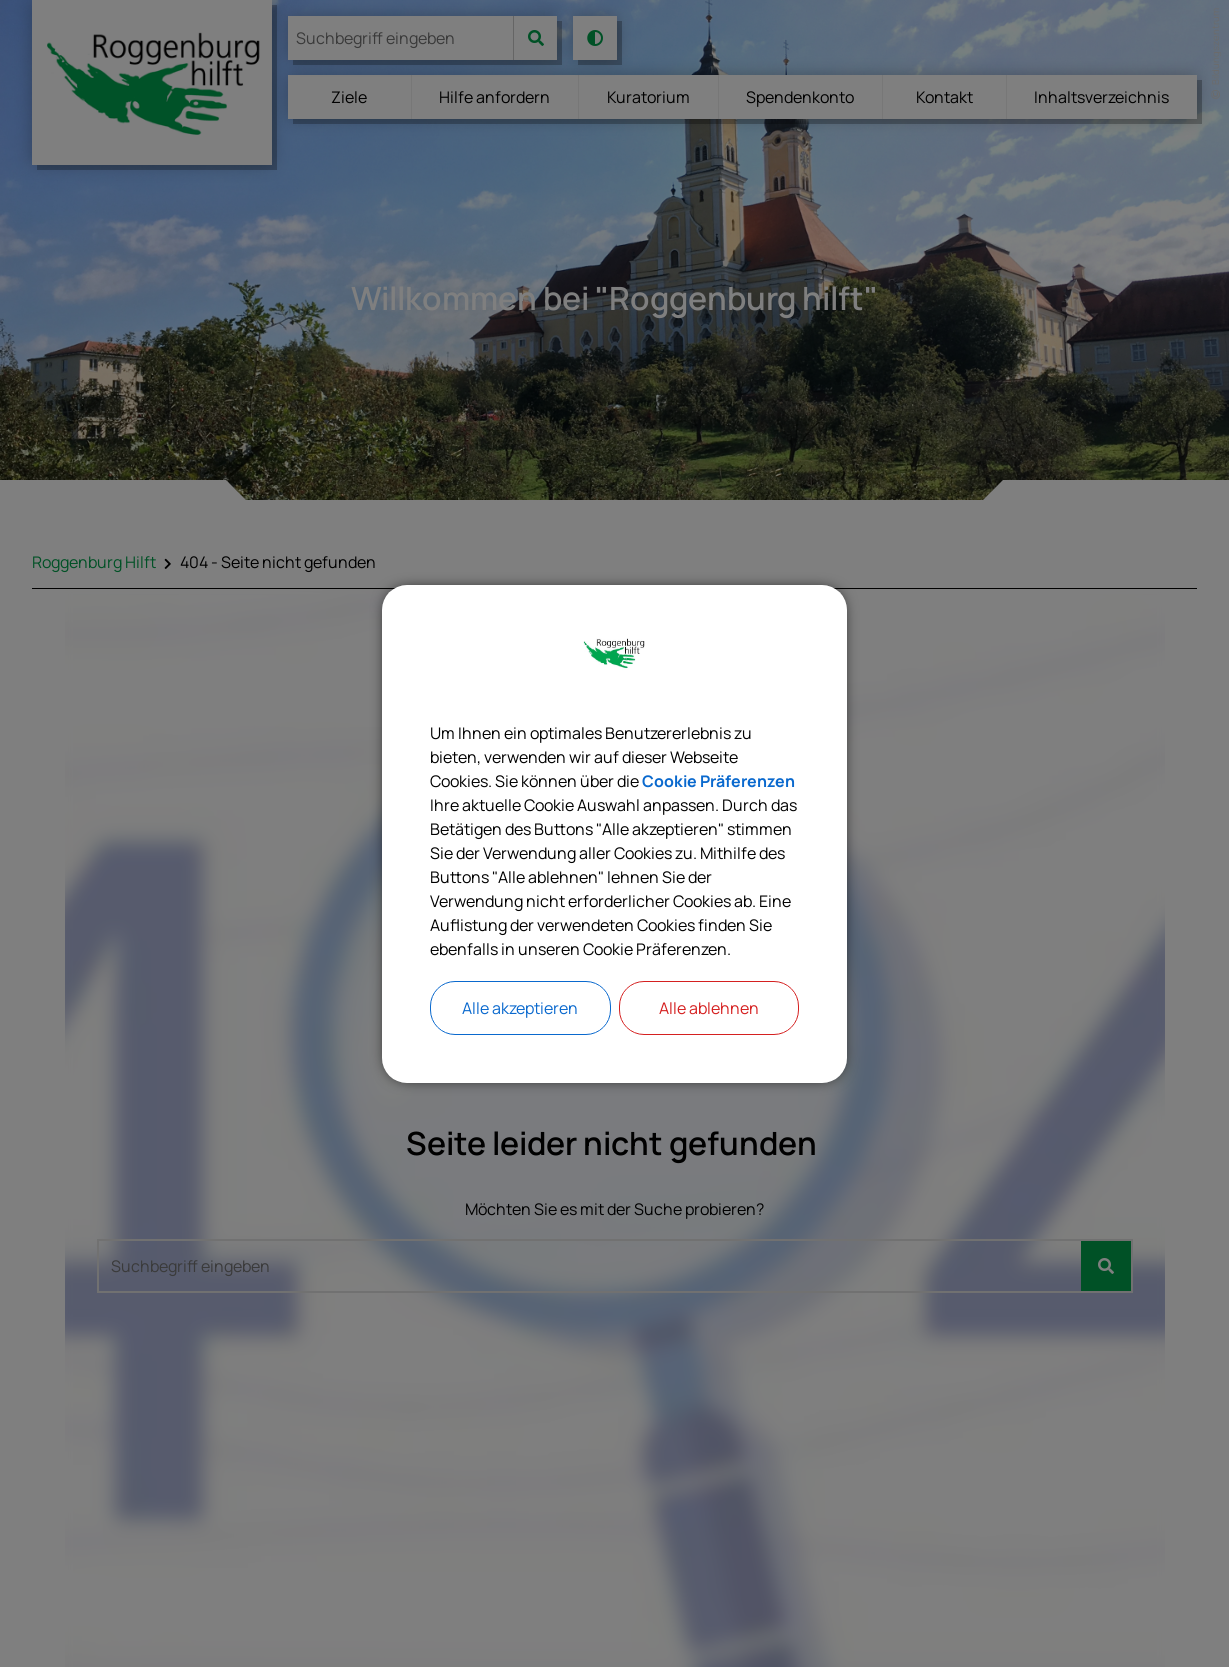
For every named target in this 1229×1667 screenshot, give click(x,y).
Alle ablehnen (709, 1008)
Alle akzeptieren (520, 1008)
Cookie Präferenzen (718, 781)
